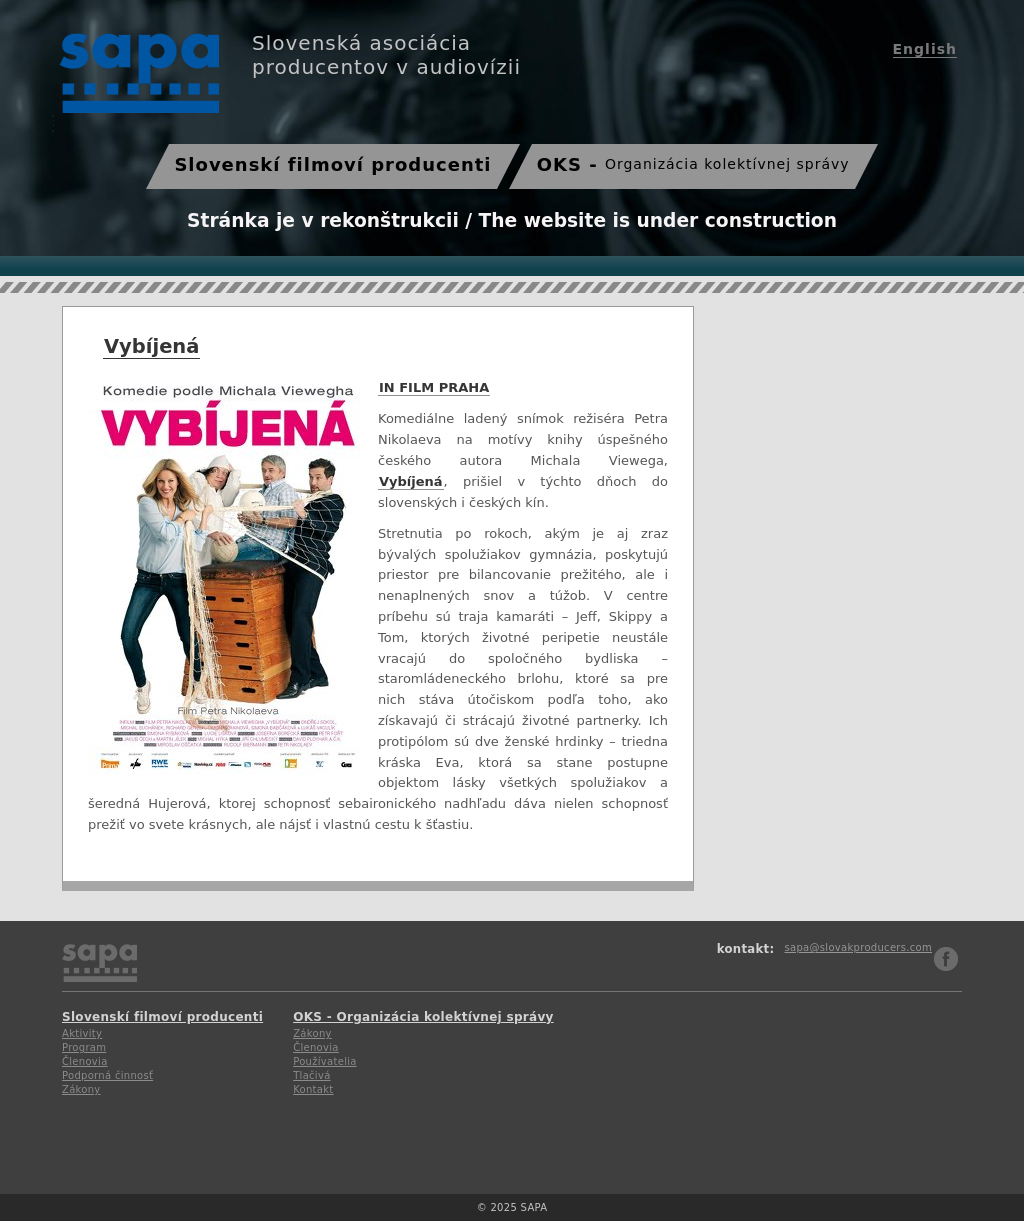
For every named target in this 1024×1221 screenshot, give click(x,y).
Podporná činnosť (107, 1075)
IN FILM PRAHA (433, 388)
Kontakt (313, 1089)
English (925, 49)
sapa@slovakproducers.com (858, 947)
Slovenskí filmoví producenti (332, 164)
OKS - (693, 164)
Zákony (81, 1089)
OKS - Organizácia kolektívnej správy (423, 1017)
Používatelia (325, 1061)
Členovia (85, 1061)
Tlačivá (311, 1075)
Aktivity (82, 1033)
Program (84, 1047)
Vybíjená (151, 346)
